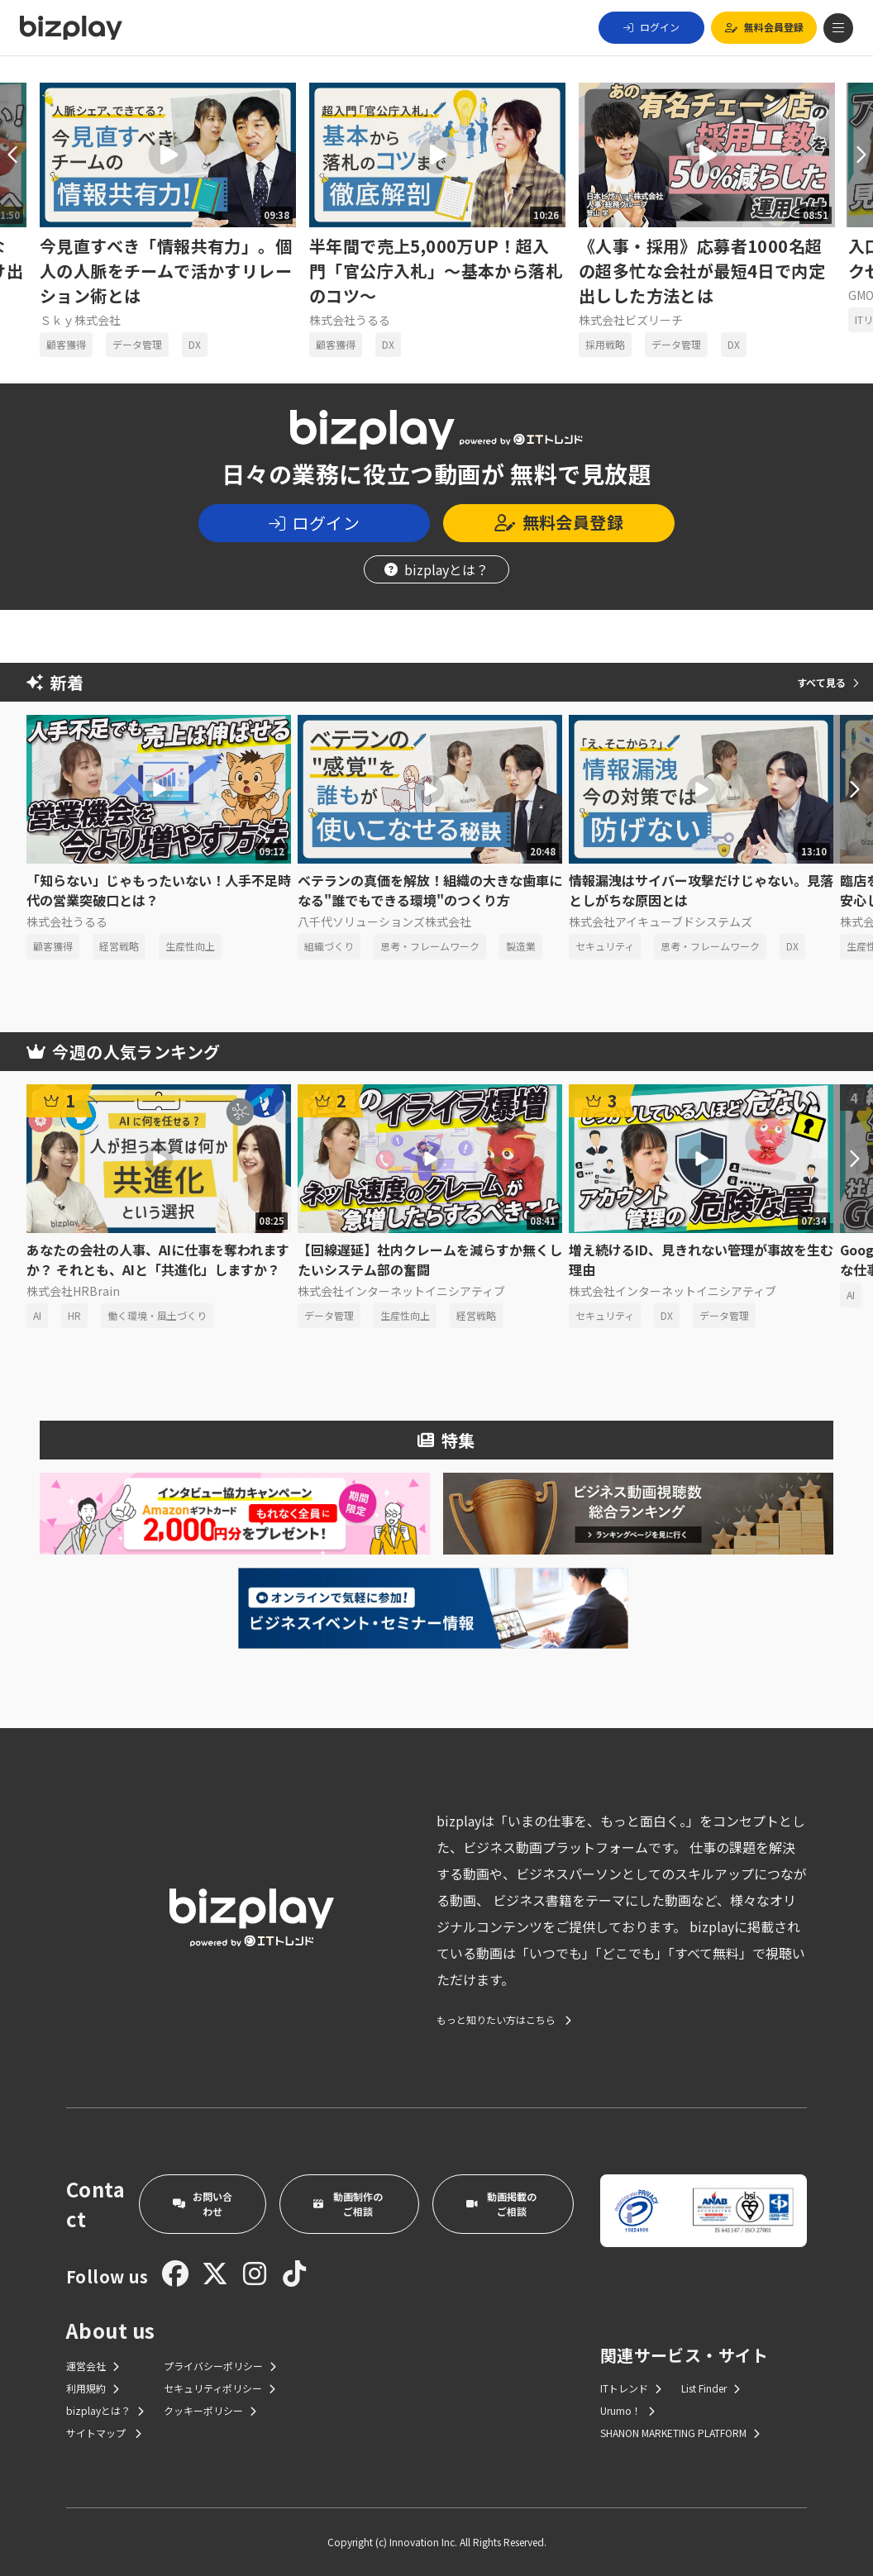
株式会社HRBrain (73, 1291)
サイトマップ (103, 2433)
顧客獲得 (66, 344)
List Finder (710, 2388)
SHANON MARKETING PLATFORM (680, 2433)
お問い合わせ (202, 2203)
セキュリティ (604, 946)
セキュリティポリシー (219, 2388)
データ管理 (137, 344)
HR (74, 1315)
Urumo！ (627, 2410)
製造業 (521, 946)
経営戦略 (119, 946)
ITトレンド (630, 2388)
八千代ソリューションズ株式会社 (384, 921)
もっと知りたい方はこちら (503, 2020)
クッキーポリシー (210, 2410)
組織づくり (329, 946)
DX (194, 344)
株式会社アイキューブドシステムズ (660, 921)
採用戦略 (605, 344)
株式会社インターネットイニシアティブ (401, 1291)
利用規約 (92, 2388)
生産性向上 (190, 946)
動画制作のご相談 (348, 2203)
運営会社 (92, 2366)
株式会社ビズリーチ (631, 320)
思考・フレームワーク (429, 946)
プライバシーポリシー (220, 2366)
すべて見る (828, 682)
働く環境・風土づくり (157, 1315)
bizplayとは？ (436, 569)
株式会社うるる (349, 320)
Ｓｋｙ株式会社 (80, 320)
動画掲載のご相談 (501, 2203)
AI (37, 1315)
